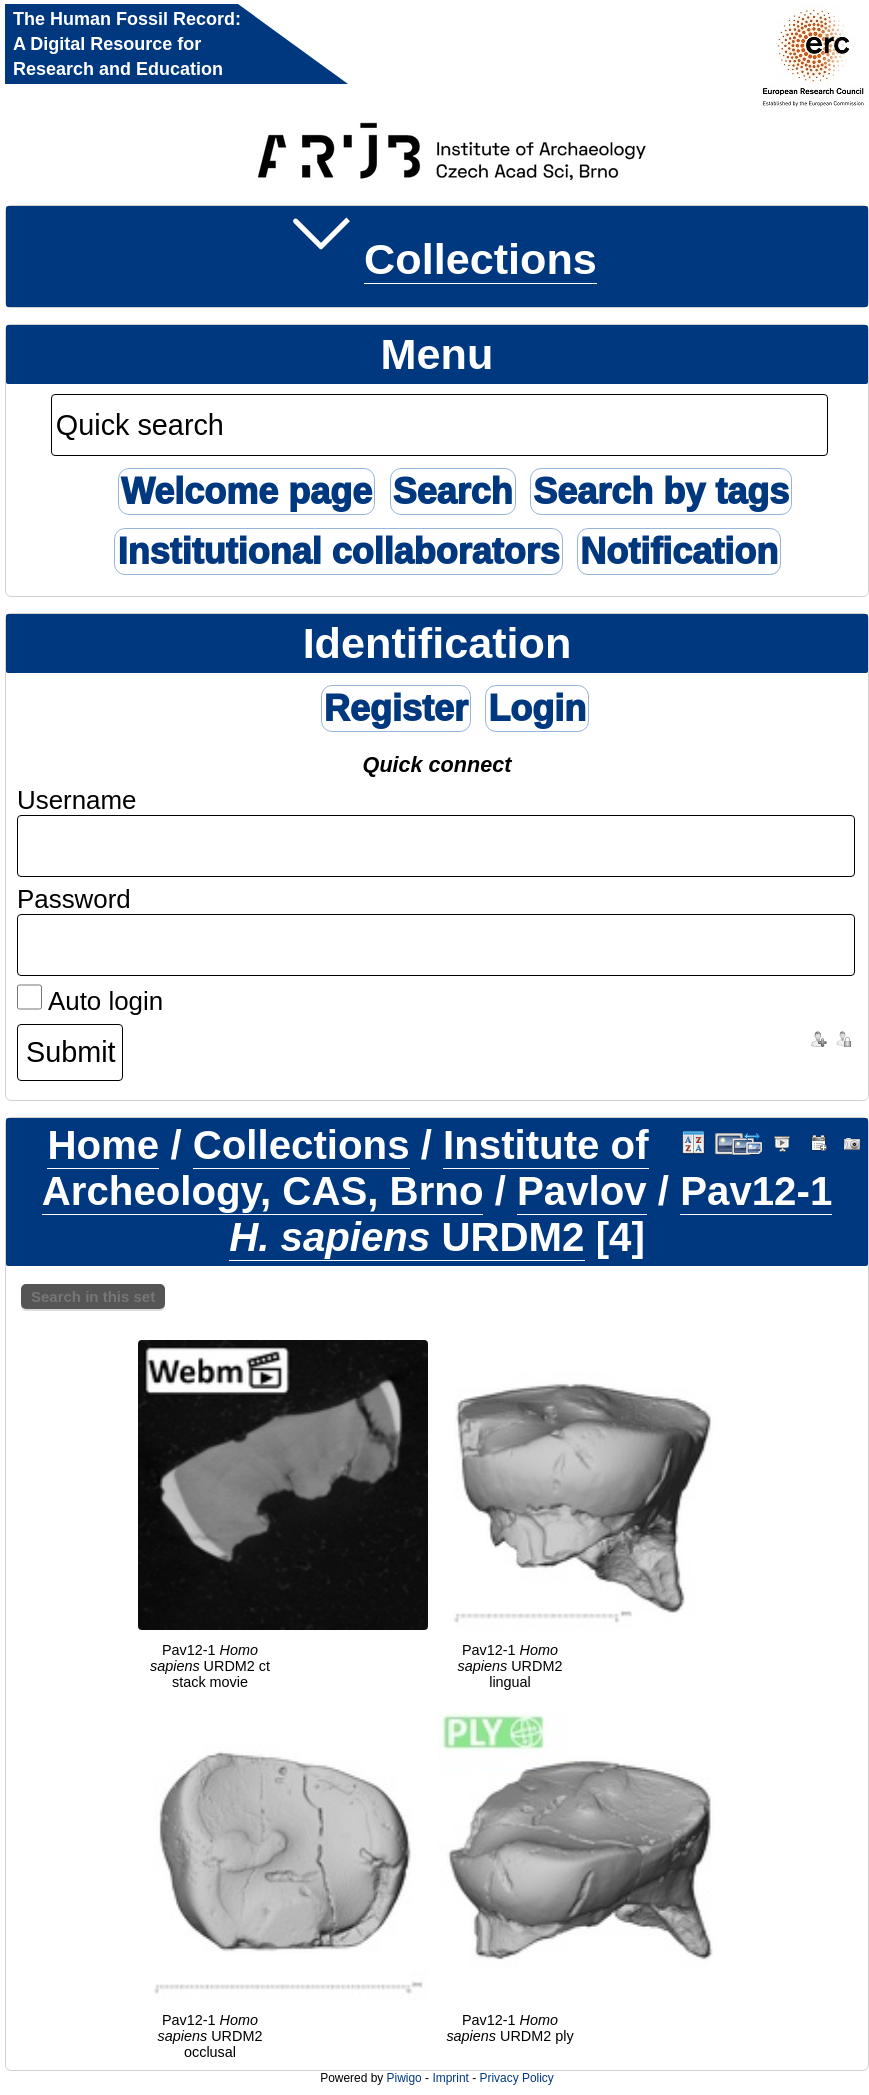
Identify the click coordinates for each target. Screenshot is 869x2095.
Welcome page (246, 491)
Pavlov (582, 1191)
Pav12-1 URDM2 (530, 1214)
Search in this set (93, 1296)
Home (103, 1145)
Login (537, 708)
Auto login (90, 1001)
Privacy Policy (516, 2078)
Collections (480, 259)
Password (74, 899)
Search (453, 491)
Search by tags (661, 491)
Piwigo (404, 2078)
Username (77, 800)
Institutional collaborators (338, 551)
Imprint (450, 2078)
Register (396, 708)
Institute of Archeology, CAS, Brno (345, 1168)
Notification (679, 551)
